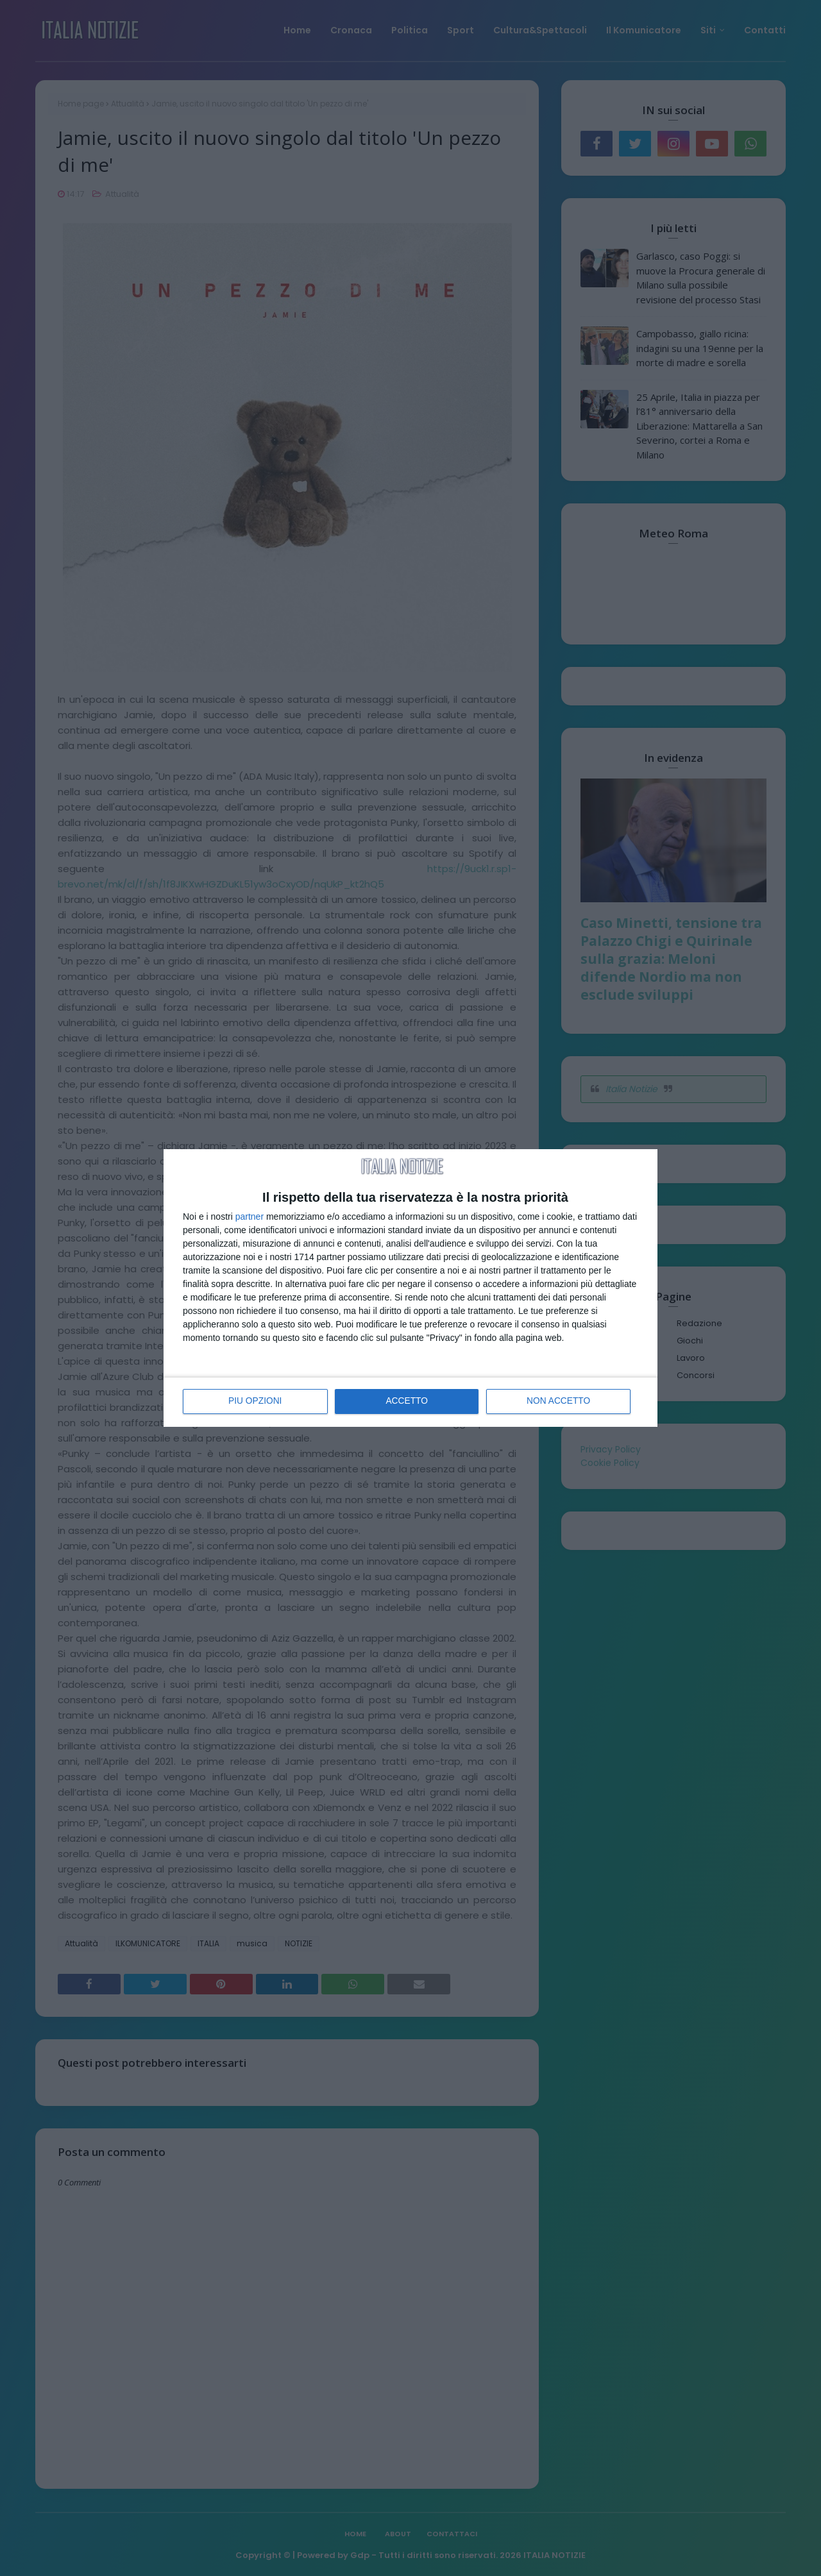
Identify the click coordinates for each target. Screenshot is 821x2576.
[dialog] (410, 1288)
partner (249, 1216)
